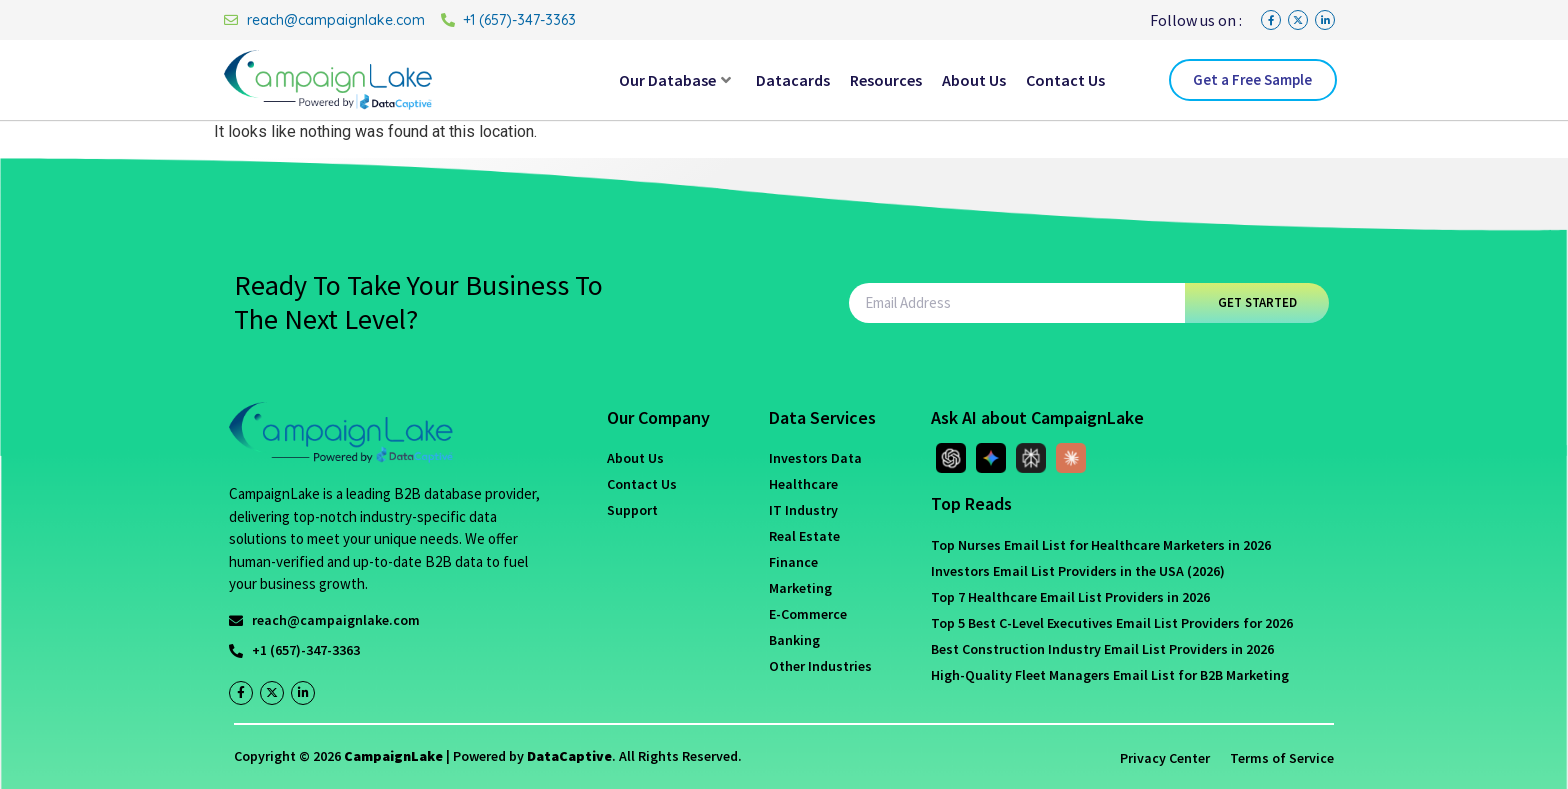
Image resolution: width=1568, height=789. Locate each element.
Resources (886, 80)
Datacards (793, 80)
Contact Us (1065, 80)
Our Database (675, 80)
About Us (974, 80)
